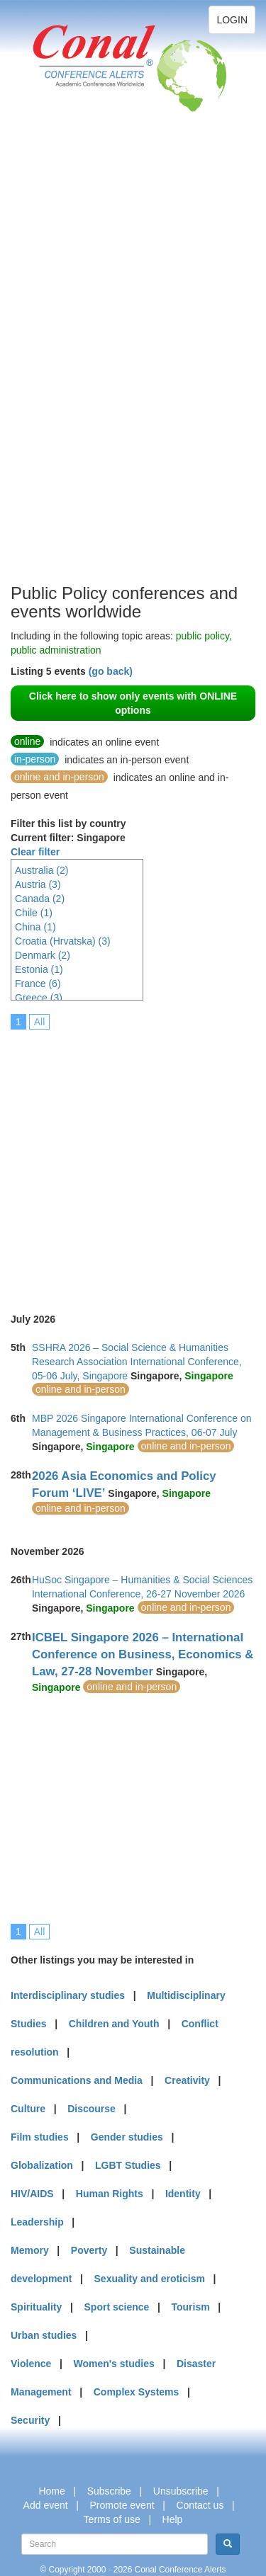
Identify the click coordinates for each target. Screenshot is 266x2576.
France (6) (38, 983)
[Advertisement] (67, 368)
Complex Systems (136, 2392)
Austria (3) (38, 884)
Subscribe (109, 2491)
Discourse (91, 2108)
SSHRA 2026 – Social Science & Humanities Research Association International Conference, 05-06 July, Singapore (137, 1361)
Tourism (191, 2307)
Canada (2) (40, 898)
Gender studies (127, 2137)
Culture (28, 2108)
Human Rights (109, 2193)
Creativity (187, 2080)
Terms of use (112, 2519)
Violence (31, 2363)
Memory (30, 2250)
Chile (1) (33, 912)
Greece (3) (38, 997)
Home (51, 2491)
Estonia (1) (39, 969)
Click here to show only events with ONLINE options (133, 703)
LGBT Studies (128, 2165)
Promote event (122, 2505)
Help (172, 2519)
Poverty (89, 2250)
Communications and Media (77, 2080)
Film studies (40, 2137)
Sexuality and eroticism (149, 2278)
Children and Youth (114, 2023)
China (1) (35, 927)
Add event (45, 2505)
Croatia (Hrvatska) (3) (63, 941)
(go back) (111, 671)
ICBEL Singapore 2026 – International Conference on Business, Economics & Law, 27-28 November (142, 1654)
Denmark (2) (42, 955)
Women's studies (113, 2363)
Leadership (37, 2222)
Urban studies (44, 2335)
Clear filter (35, 851)
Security (30, 2420)
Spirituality (36, 2307)
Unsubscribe (181, 2491)
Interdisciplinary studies (68, 1995)
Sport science (117, 2307)
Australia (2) (41, 870)
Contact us (199, 2505)
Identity (183, 2193)
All (39, 1021)
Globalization (42, 2165)
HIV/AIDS (32, 2193)
